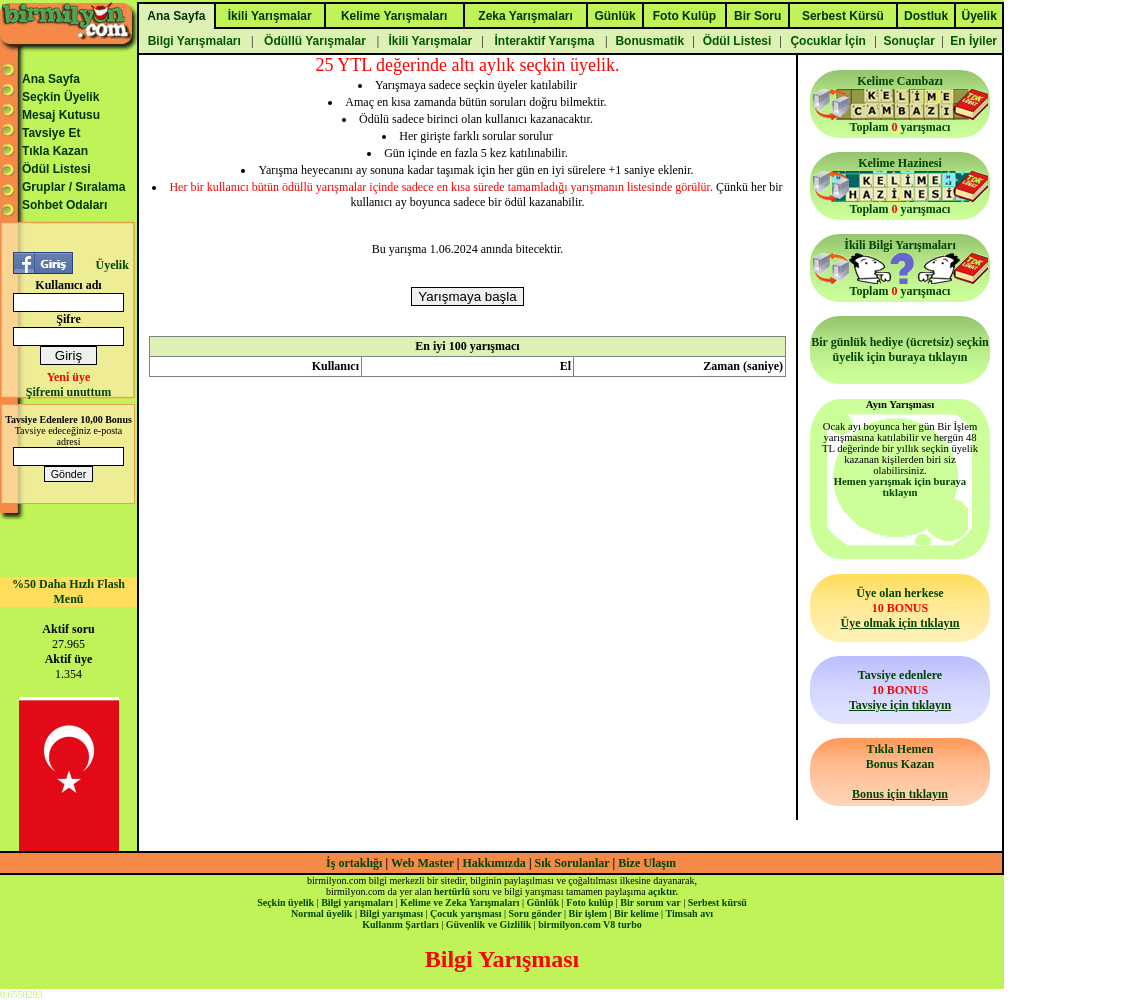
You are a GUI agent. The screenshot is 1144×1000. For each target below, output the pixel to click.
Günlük (542, 902)
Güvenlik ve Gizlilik (489, 924)
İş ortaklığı (354, 863)
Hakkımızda (494, 863)
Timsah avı (689, 913)
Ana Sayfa (51, 79)
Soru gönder (535, 913)
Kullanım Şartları (400, 924)
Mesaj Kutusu (61, 115)
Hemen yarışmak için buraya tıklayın (900, 487)
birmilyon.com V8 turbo (589, 924)
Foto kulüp (589, 902)
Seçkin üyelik (285, 902)
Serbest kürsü (717, 902)
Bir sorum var (650, 902)
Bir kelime (636, 913)
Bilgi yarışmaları (357, 902)
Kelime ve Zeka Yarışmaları (459, 902)
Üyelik (111, 265)
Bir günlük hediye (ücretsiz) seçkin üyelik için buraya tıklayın (900, 349)
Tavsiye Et (51, 133)
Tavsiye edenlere (900, 690)
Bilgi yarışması (391, 913)
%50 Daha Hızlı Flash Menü (68, 591)
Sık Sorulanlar (572, 863)
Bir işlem (588, 913)
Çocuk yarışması (465, 913)
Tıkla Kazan (55, 151)
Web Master (424, 863)
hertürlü (452, 891)
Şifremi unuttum (68, 392)
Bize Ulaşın (647, 863)
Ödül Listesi (56, 169)
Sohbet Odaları (64, 205)
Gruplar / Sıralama (73, 187)
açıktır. (663, 891)
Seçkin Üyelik (60, 97)
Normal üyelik (321, 913)
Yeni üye (69, 377)
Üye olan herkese (899, 608)
